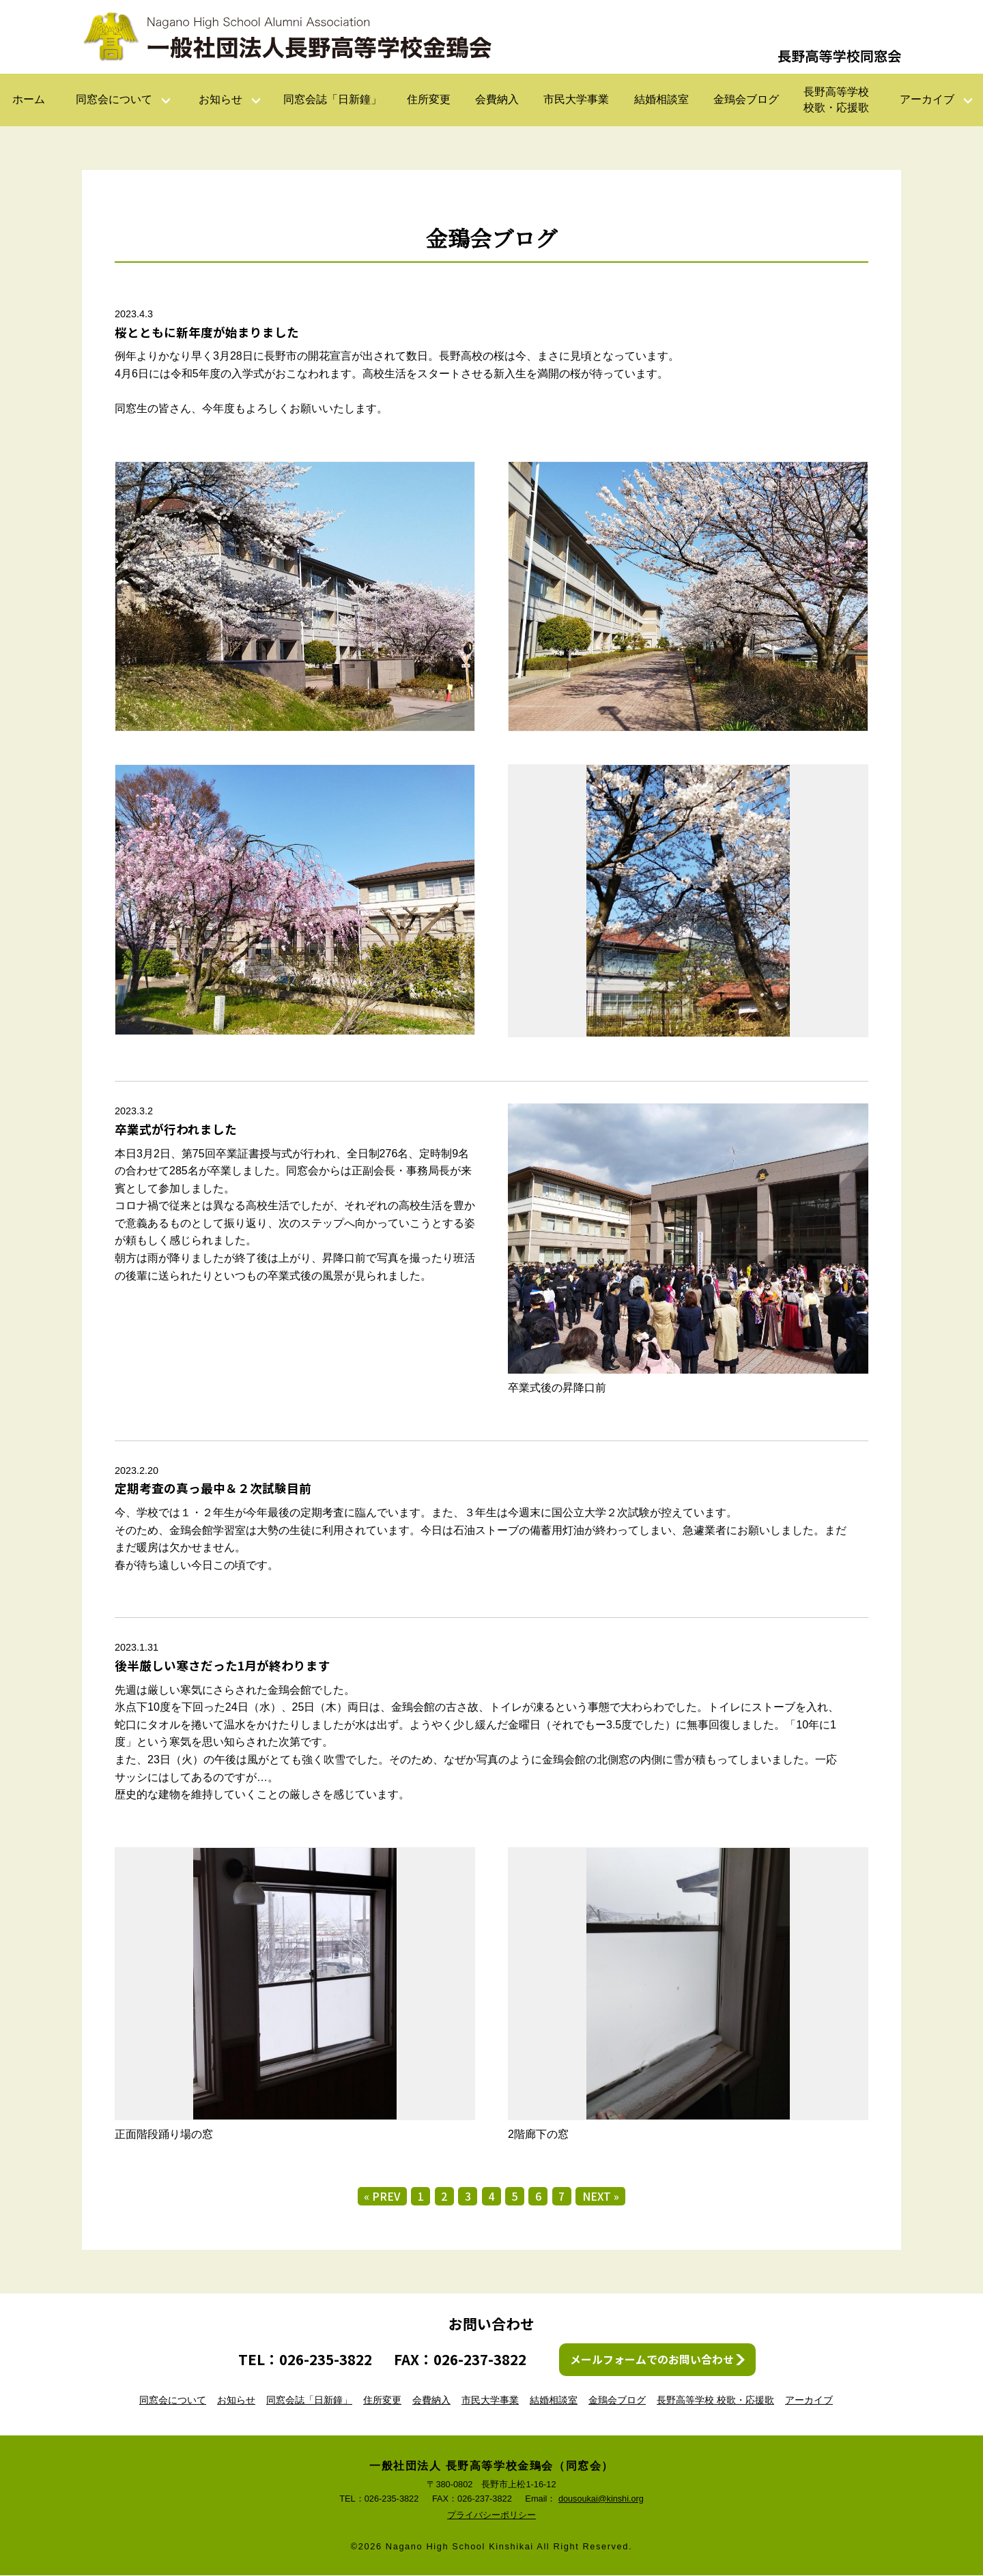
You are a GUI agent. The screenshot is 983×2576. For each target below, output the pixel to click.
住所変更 (429, 99)
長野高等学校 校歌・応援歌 (715, 2400)
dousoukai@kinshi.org (601, 2498)
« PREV (380, 2196)
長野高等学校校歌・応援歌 (836, 99)
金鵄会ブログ (746, 99)
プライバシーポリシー (491, 2515)
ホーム (28, 99)
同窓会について (114, 99)
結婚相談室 (661, 99)
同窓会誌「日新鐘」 (332, 99)
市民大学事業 (576, 99)
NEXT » (602, 2196)
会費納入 (497, 99)
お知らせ (220, 99)
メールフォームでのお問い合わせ (652, 2360)
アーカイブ (927, 99)
